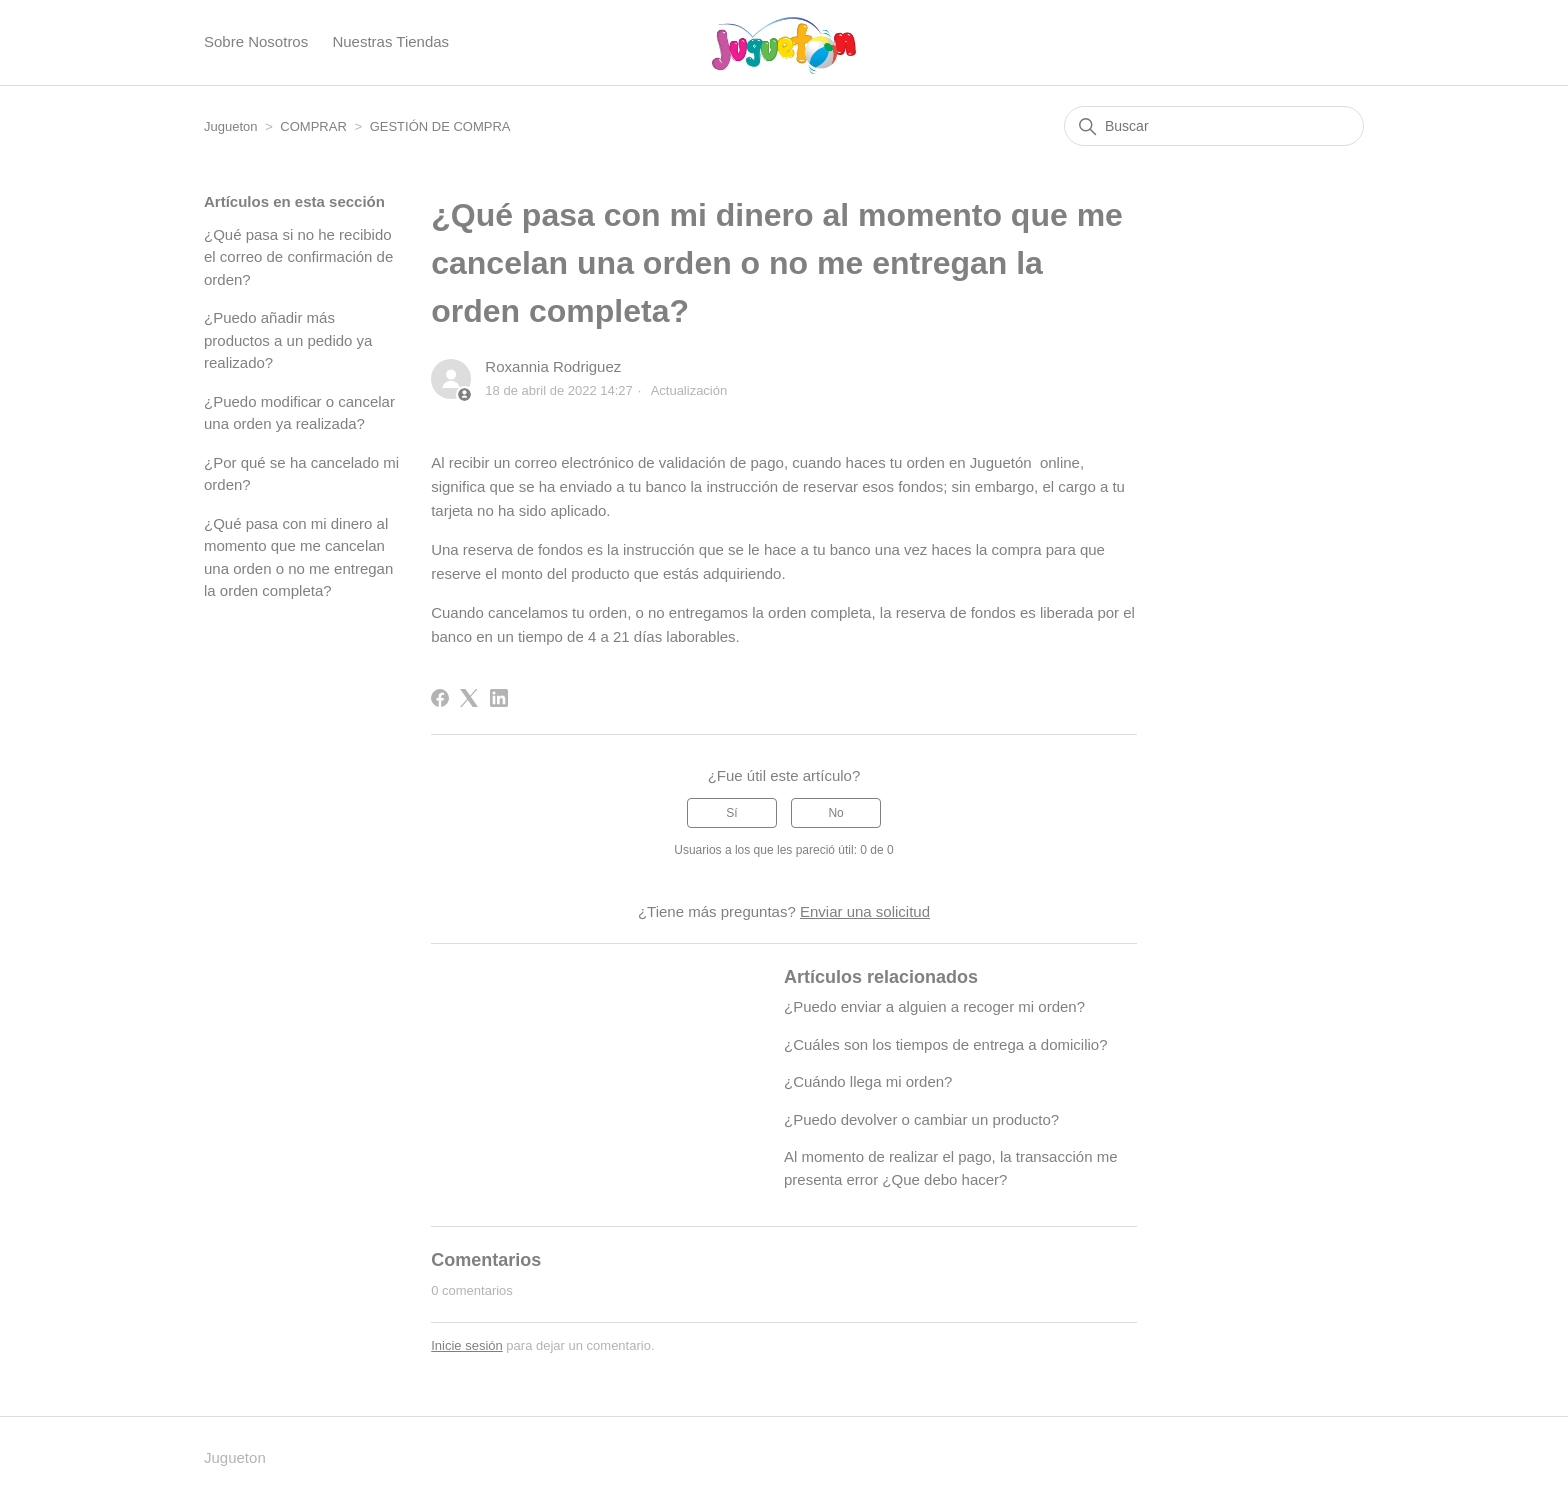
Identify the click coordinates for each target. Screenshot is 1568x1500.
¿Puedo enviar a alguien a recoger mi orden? (934, 1006)
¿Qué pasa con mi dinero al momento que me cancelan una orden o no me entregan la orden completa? (298, 557)
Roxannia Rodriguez (553, 366)
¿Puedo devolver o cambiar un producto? (921, 1119)
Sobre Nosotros (256, 41)
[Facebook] (440, 698)
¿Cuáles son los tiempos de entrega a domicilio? (946, 1044)
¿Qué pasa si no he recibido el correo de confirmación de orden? (298, 257)
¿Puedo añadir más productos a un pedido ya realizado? (288, 340)
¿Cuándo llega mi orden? (868, 1081)
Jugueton (231, 126)
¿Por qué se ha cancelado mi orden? (301, 474)
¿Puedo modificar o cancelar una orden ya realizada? (299, 413)
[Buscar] (1214, 126)
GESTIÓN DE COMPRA (440, 126)
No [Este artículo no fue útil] (835, 813)
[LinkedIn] (499, 698)
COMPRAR (315, 126)
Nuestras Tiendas (390, 41)
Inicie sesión (467, 1345)
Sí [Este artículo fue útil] (731, 813)
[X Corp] (469, 698)
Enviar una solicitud (865, 911)
